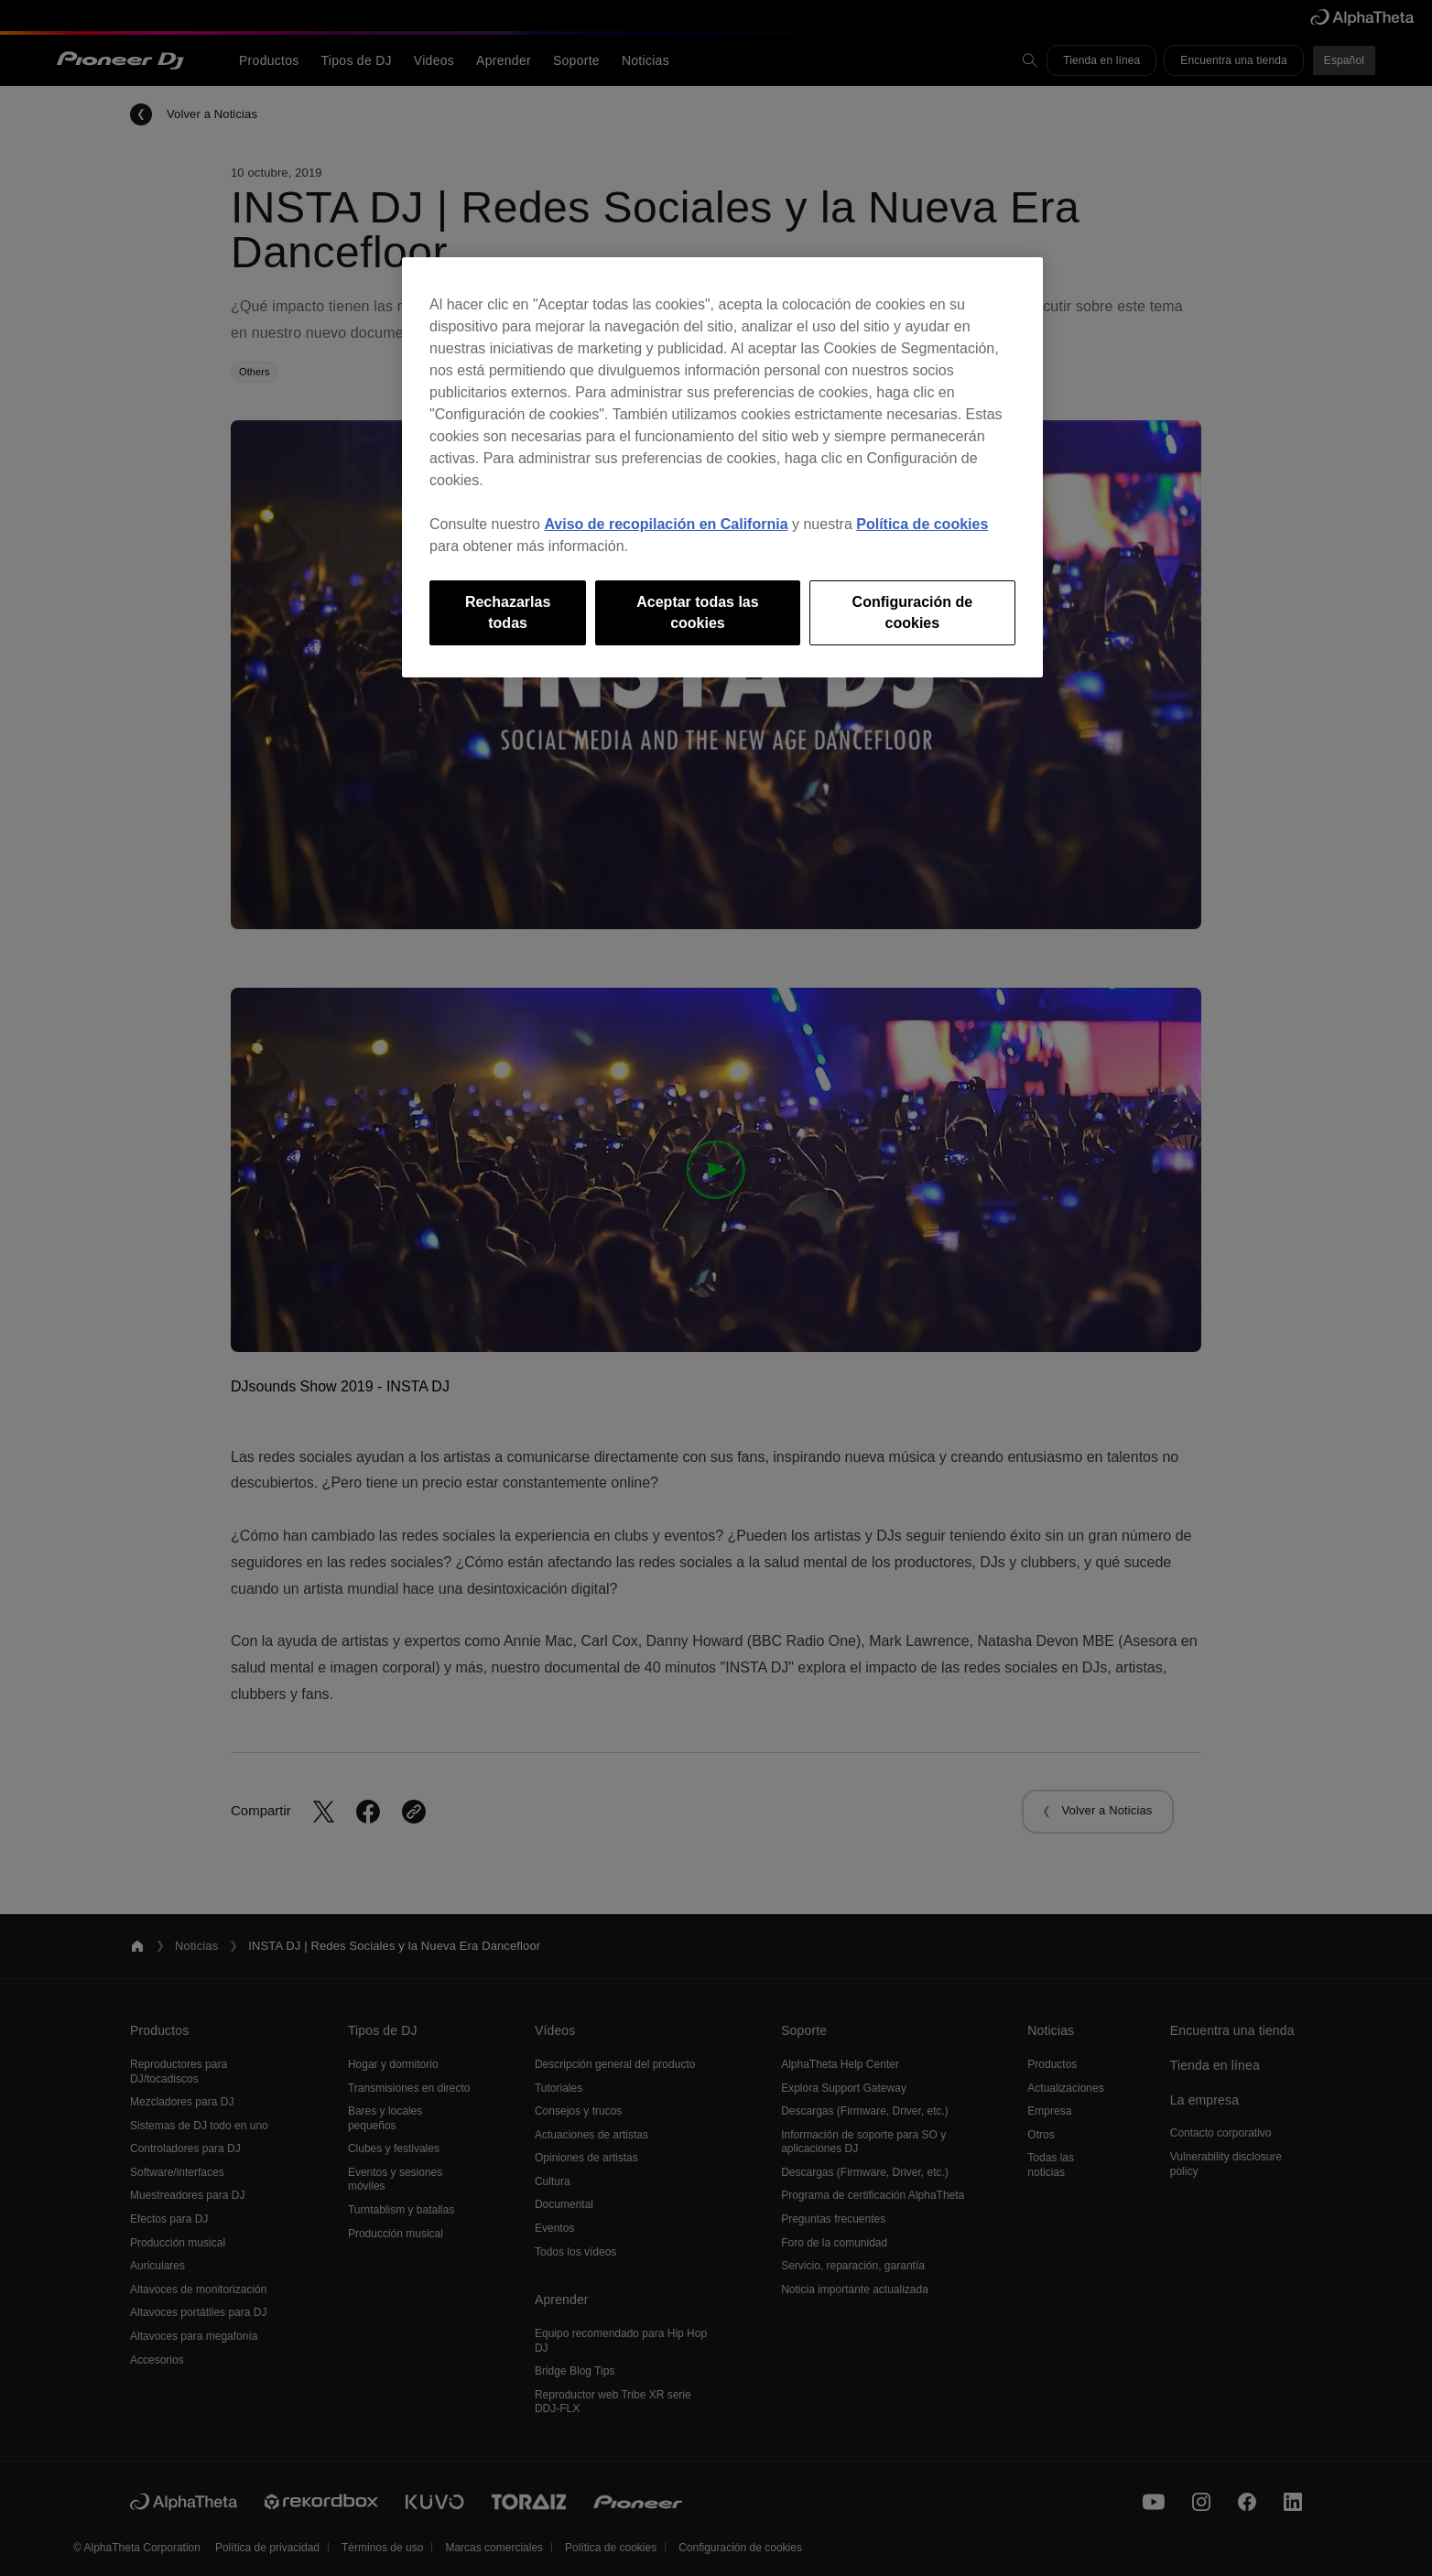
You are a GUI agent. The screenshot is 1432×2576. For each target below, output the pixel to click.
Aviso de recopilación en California (665, 524)
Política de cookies (922, 524)
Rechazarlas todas (507, 612)
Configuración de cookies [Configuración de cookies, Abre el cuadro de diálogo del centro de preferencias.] (912, 612)
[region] (722, 467)
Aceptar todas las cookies (697, 612)
